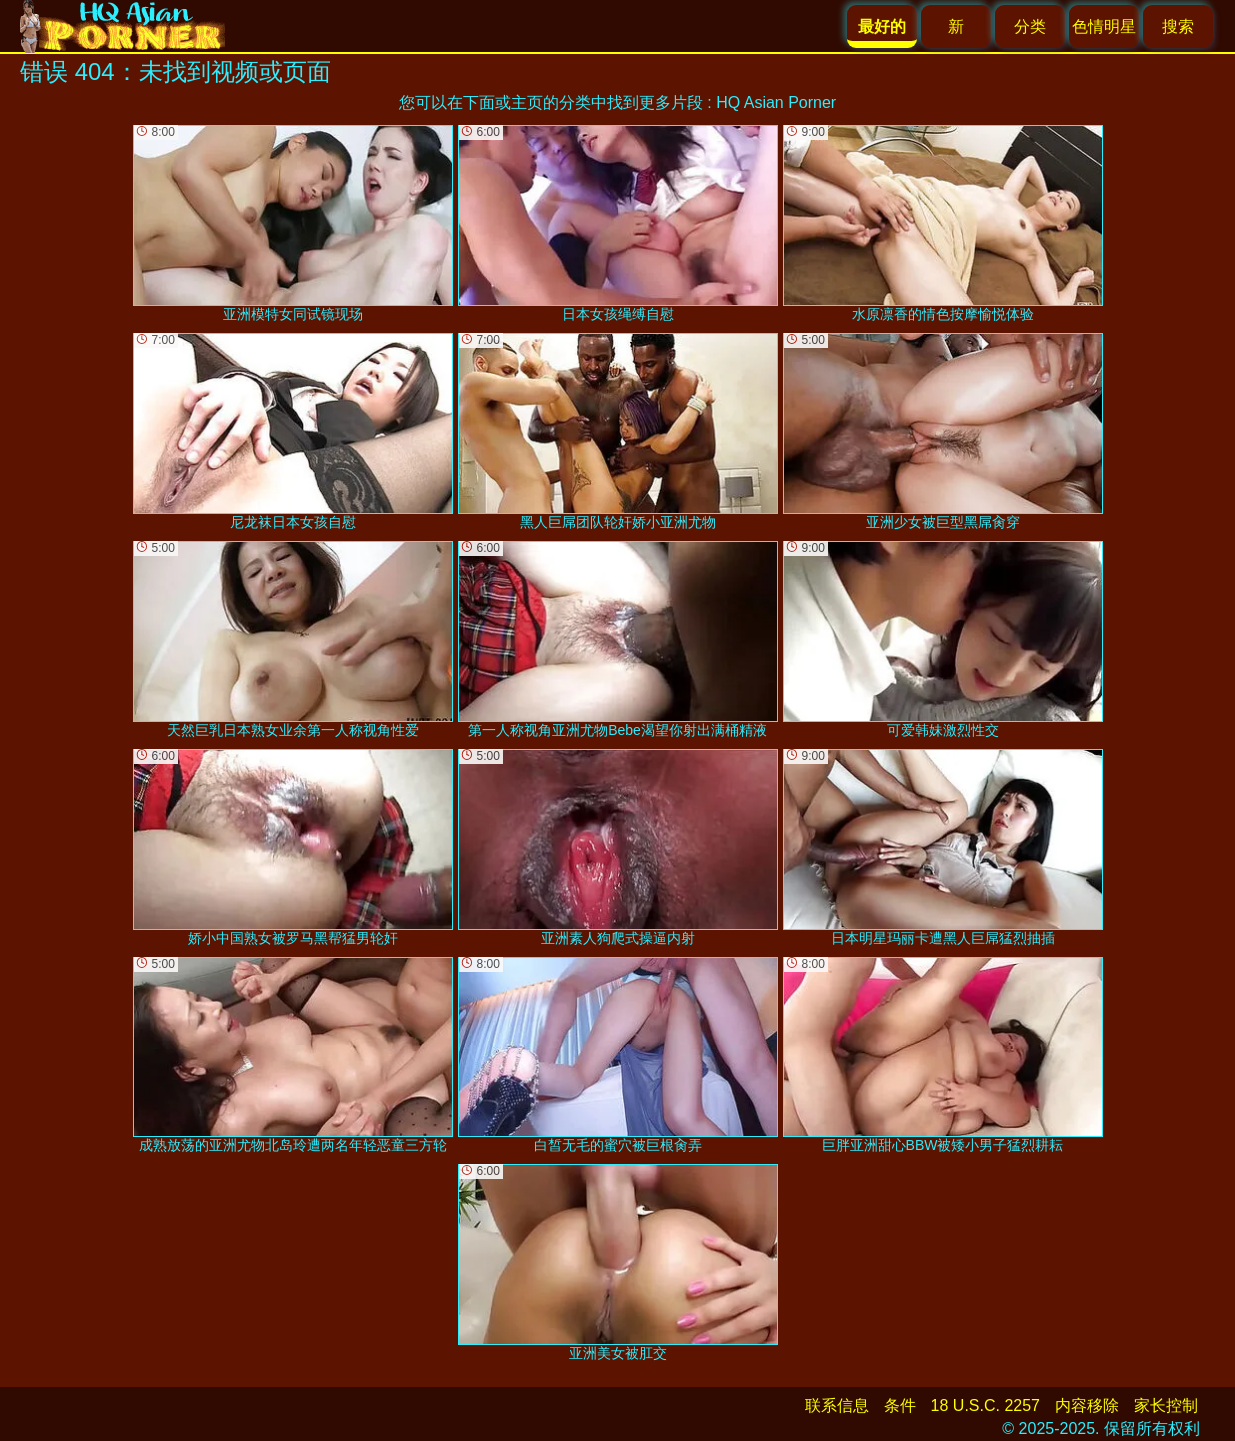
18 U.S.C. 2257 (985, 1405)
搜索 (1178, 26)
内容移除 (1087, 1405)
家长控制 (1166, 1405)
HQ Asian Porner (776, 102)
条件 (900, 1405)
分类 (1030, 26)
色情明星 (1104, 26)
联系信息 (837, 1405)
